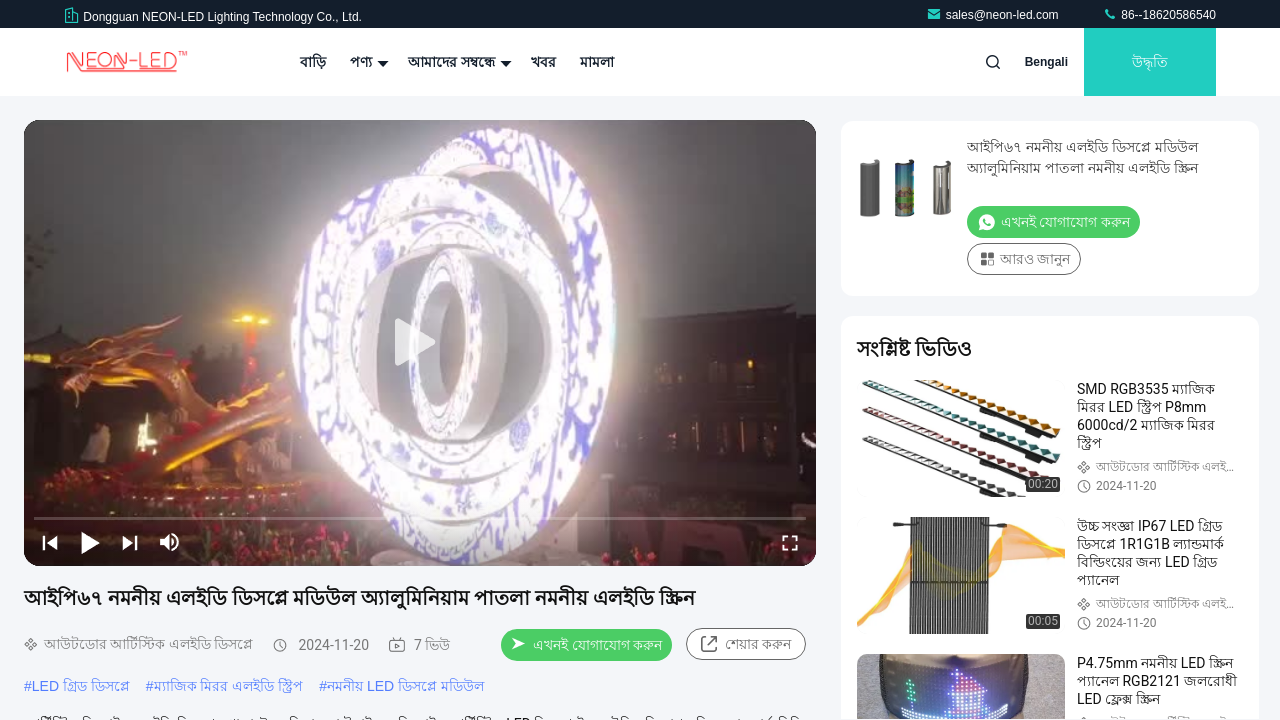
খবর (543, 62)
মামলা (597, 62)
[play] (420, 343)
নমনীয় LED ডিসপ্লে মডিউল (405, 686)
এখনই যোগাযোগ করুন (586, 645)
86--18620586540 (1159, 15)
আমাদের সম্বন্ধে (457, 62)
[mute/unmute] (170, 542)
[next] (130, 542)
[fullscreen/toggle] (790, 542)
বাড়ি (313, 62)
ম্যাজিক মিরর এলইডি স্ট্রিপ (229, 686)
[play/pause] (90, 542)
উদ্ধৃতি (1150, 62)
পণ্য (367, 62)
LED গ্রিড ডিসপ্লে (81, 686)
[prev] (50, 542)
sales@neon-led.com (994, 15)
